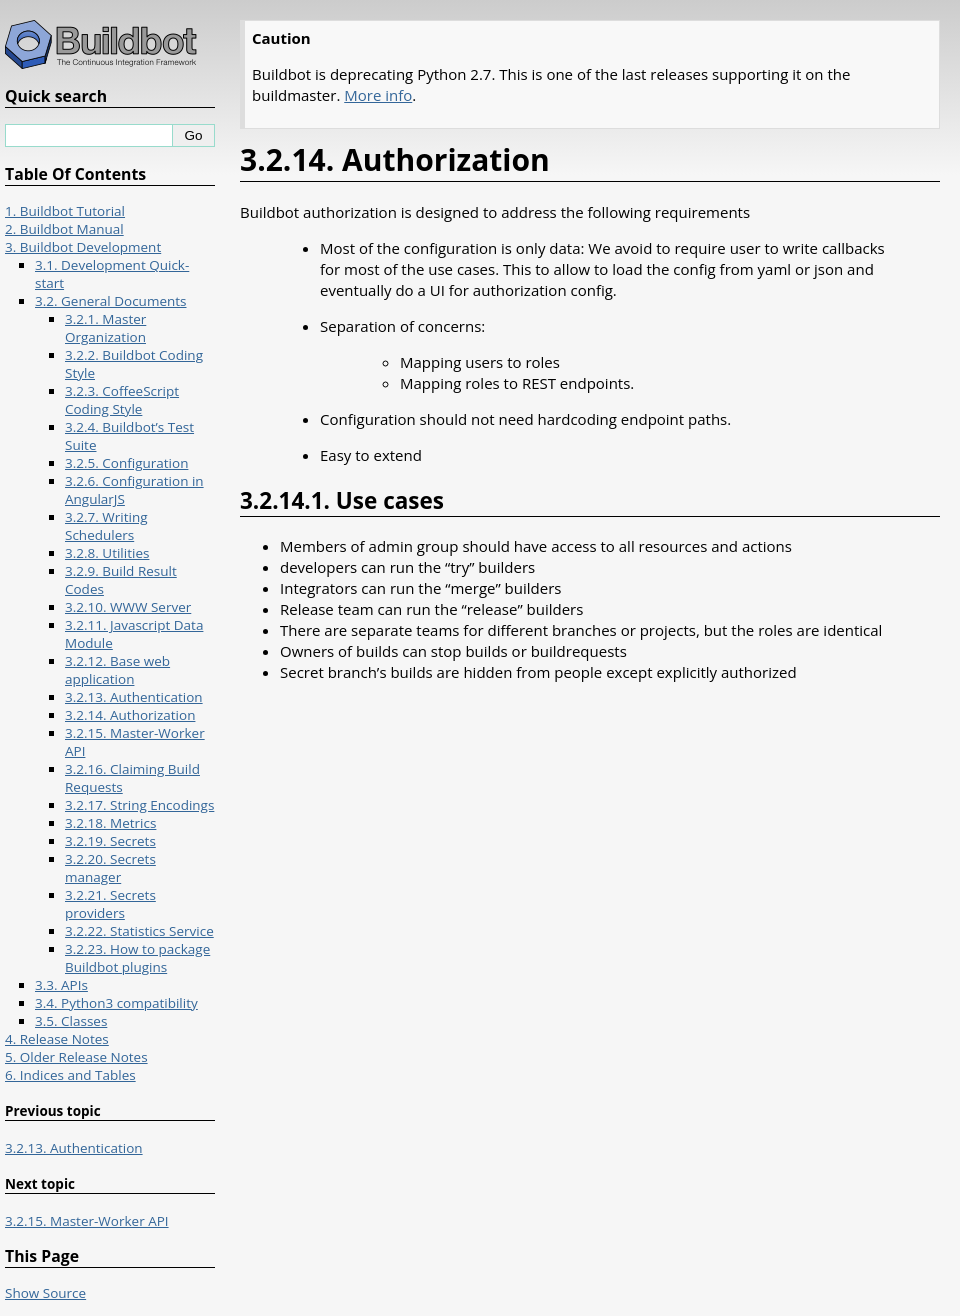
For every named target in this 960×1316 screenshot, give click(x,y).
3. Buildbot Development (83, 247)
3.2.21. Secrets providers (110, 904)
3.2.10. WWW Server (128, 607)
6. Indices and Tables (70, 1075)
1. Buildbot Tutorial (65, 211)
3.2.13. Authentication (134, 697)
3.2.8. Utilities (107, 553)
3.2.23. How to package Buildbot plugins (137, 958)
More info (378, 95)
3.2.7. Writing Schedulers (106, 526)
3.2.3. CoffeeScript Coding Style (122, 400)
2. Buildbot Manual (64, 229)
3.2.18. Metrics (110, 823)
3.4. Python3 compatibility (116, 1003)
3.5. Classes (71, 1021)
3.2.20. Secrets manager (110, 868)
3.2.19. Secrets (110, 841)
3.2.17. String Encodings (139, 805)
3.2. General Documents (111, 301)
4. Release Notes (57, 1039)
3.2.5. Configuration (126, 463)
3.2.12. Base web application (117, 670)
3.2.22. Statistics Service (139, 931)
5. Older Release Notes (76, 1057)
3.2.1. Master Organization (105, 328)
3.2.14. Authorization (130, 715)
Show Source (45, 1293)
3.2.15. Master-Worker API (87, 1221)
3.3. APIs (61, 985)
